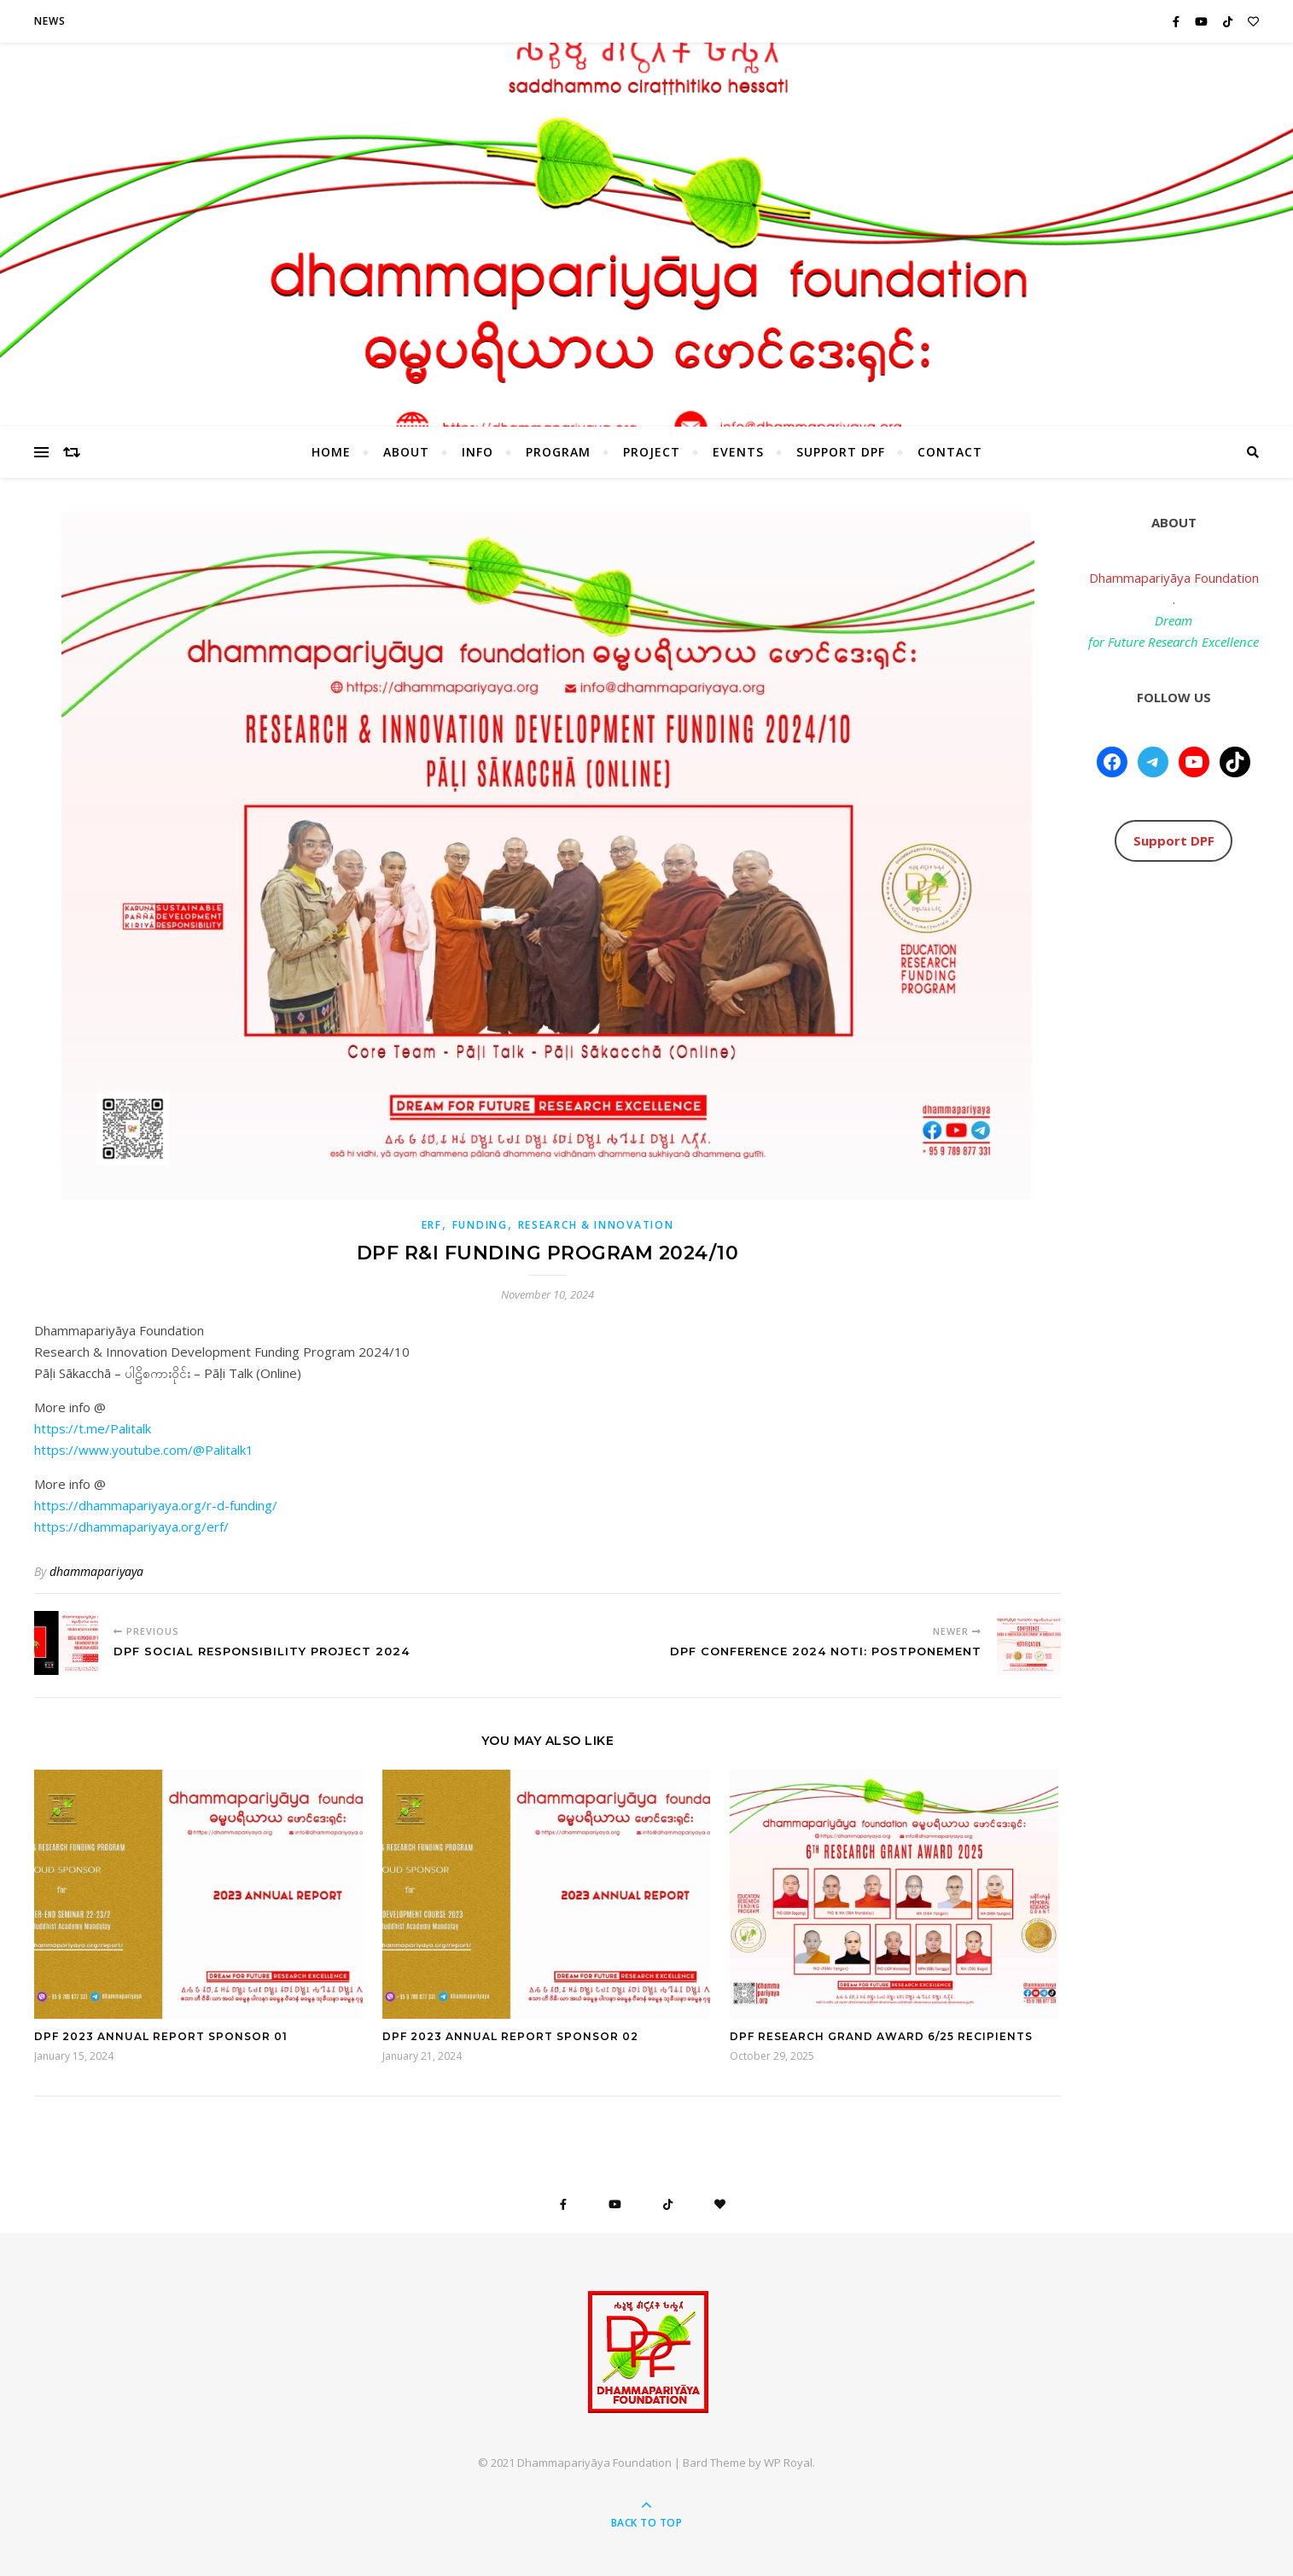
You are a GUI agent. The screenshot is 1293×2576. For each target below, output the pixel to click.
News (50, 21)
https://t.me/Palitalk (92, 1428)
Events (738, 452)
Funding (480, 1225)
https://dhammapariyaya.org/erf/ (131, 1526)
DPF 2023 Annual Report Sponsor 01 (161, 2036)
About (406, 452)
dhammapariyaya (96, 1571)
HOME (331, 452)
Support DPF (840, 452)
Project (651, 452)
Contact (949, 452)
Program (558, 452)
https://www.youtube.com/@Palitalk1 (143, 1449)
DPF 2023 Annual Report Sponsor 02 (510, 2036)
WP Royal (788, 2462)
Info (477, 452)
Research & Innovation (596, 1225)
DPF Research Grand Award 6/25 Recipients (881, 2036)
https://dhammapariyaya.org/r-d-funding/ (155, 1505)
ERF (432, 1225)
